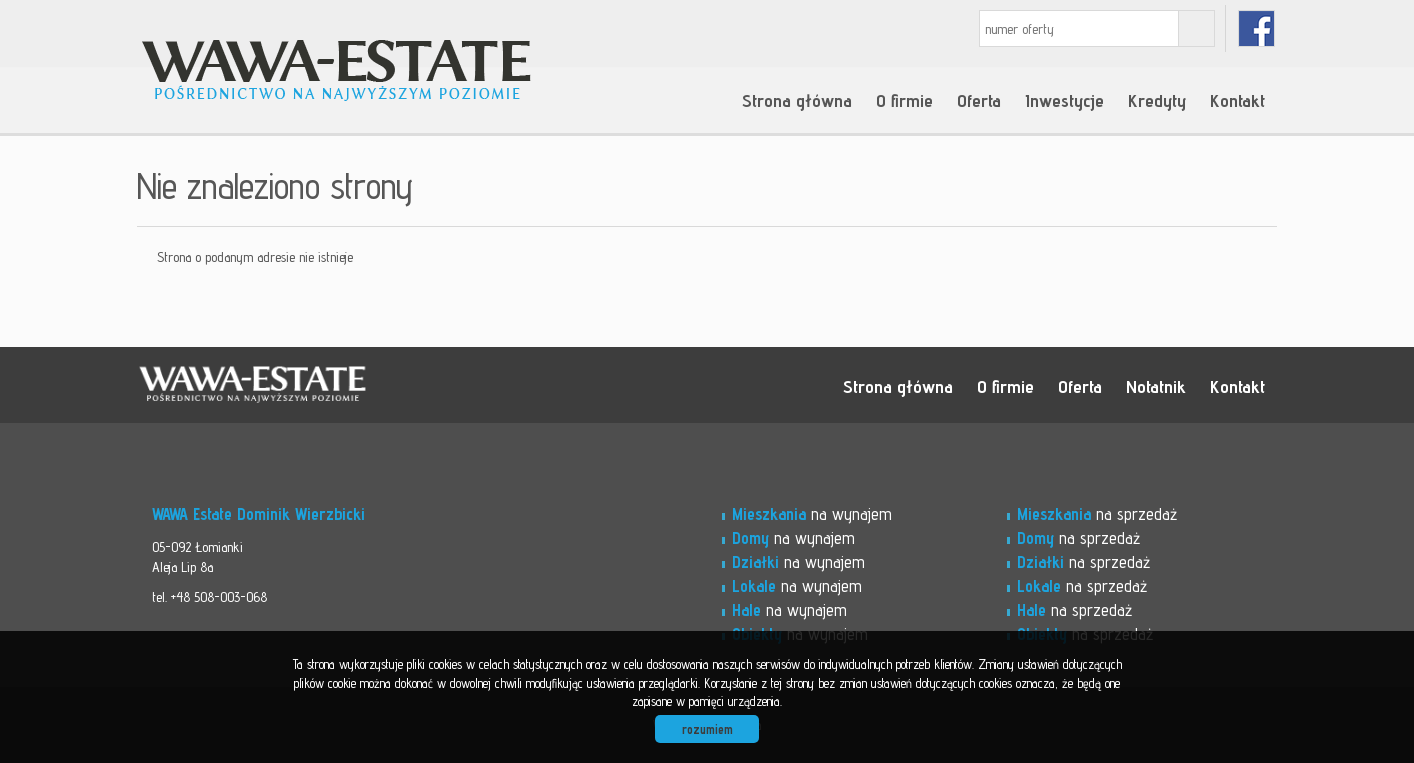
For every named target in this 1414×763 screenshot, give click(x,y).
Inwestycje (1064, 100)
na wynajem (812, 514)
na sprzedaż (1097, 514)
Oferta (979, 100)
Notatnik (1156, 386)
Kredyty (1157, 100)
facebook (1256, 28)
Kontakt (1237, 100)
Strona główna (797, 100)
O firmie (904, 100)
